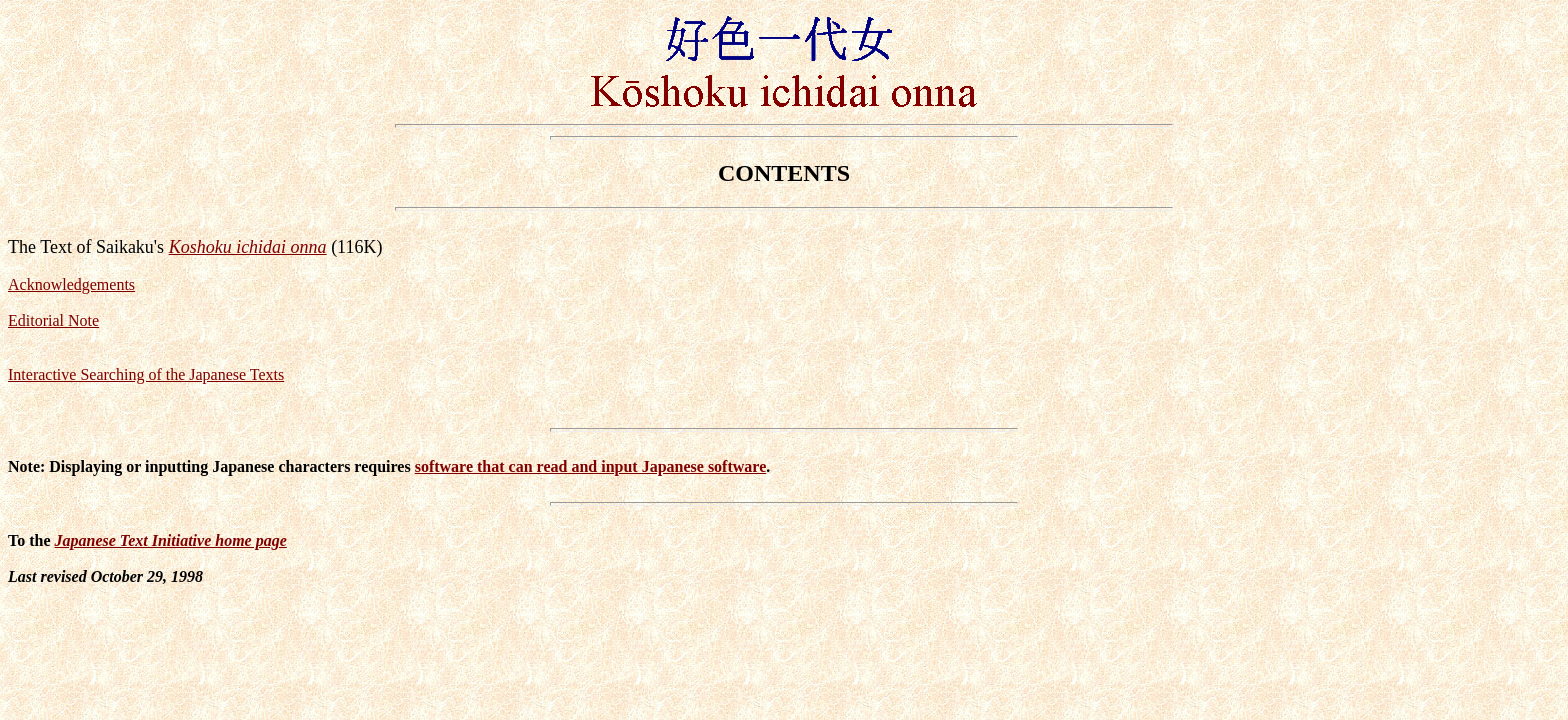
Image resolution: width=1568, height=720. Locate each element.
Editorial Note (53, 320)
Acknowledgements (71, 284)
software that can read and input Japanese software (591, 466)
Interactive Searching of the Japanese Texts (146, 374)
